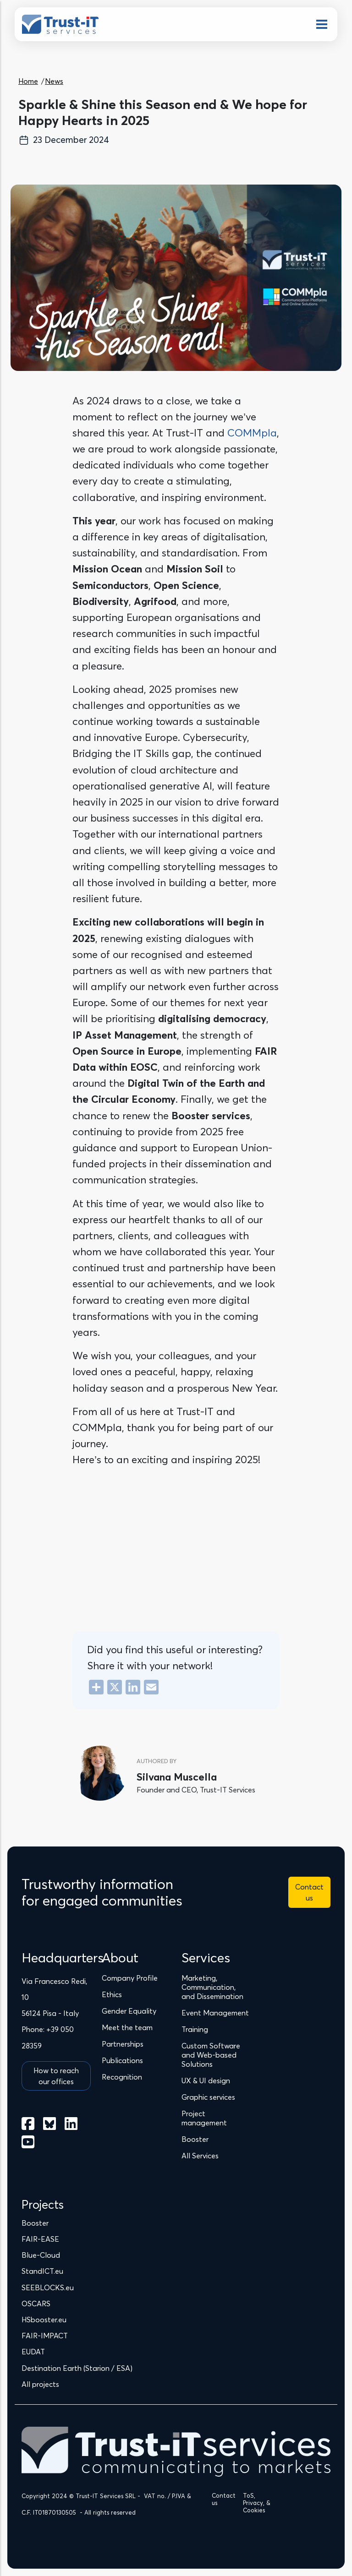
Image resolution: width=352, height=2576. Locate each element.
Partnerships (122, 2043)
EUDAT (33, 2351)
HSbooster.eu (44, 2319)
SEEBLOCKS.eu (48, 2287)
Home (28, 81)
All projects (40, 2384)
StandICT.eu (42, 2271)
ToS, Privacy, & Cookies (256, 2503)
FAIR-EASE (40, 2239)
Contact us (309, 1892)
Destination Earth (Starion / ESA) (77, 2368)
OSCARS (36, 2303)
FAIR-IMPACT (45, 2335)
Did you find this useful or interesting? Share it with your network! (175, 1657)
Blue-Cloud (41, 2255)
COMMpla (252, 432)
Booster (35, 2222)
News (54, 81)
